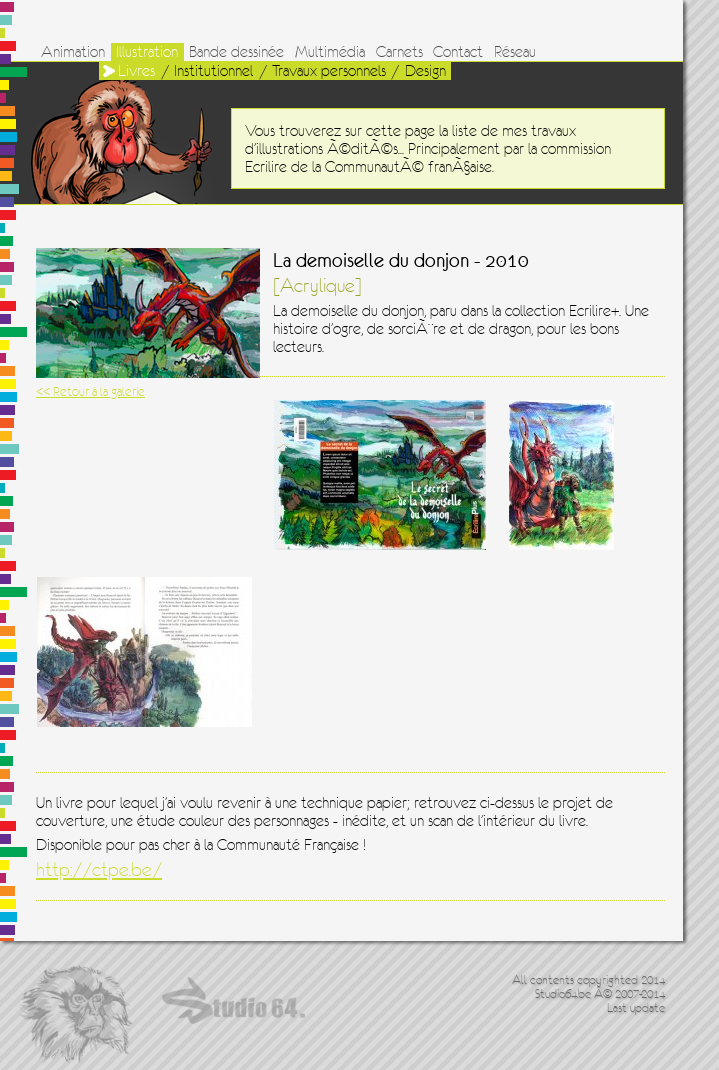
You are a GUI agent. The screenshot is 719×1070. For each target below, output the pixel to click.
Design (425, 71)
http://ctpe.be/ (99, 869)
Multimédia (330, 52)
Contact (458, 52)
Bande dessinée (236, 52)
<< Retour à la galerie (90, 391)
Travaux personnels (329, 71)
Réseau (515, 52)
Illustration (147, 52)
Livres (136, 71)
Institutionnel (213, 71)
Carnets (399, 52)
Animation (73, 52)
